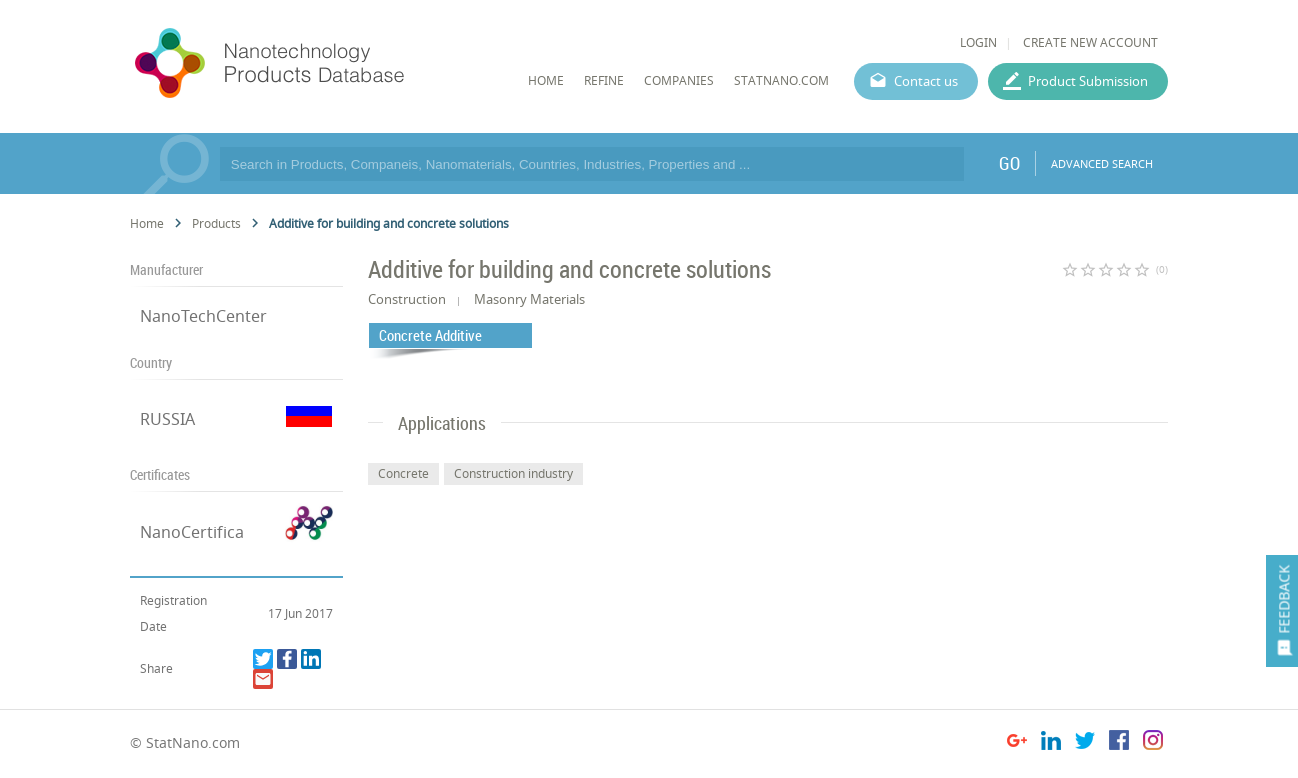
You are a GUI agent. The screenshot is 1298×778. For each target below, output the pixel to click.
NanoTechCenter (203, 316)
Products (216, 223)
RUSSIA (167, 419)
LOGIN (978, 42)
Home (147, 223)
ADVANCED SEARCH (1102, 163)
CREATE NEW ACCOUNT (1090, 42)
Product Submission (1088, 81)
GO (1009, 163)
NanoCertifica (192, 532)
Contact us (926, 81)
